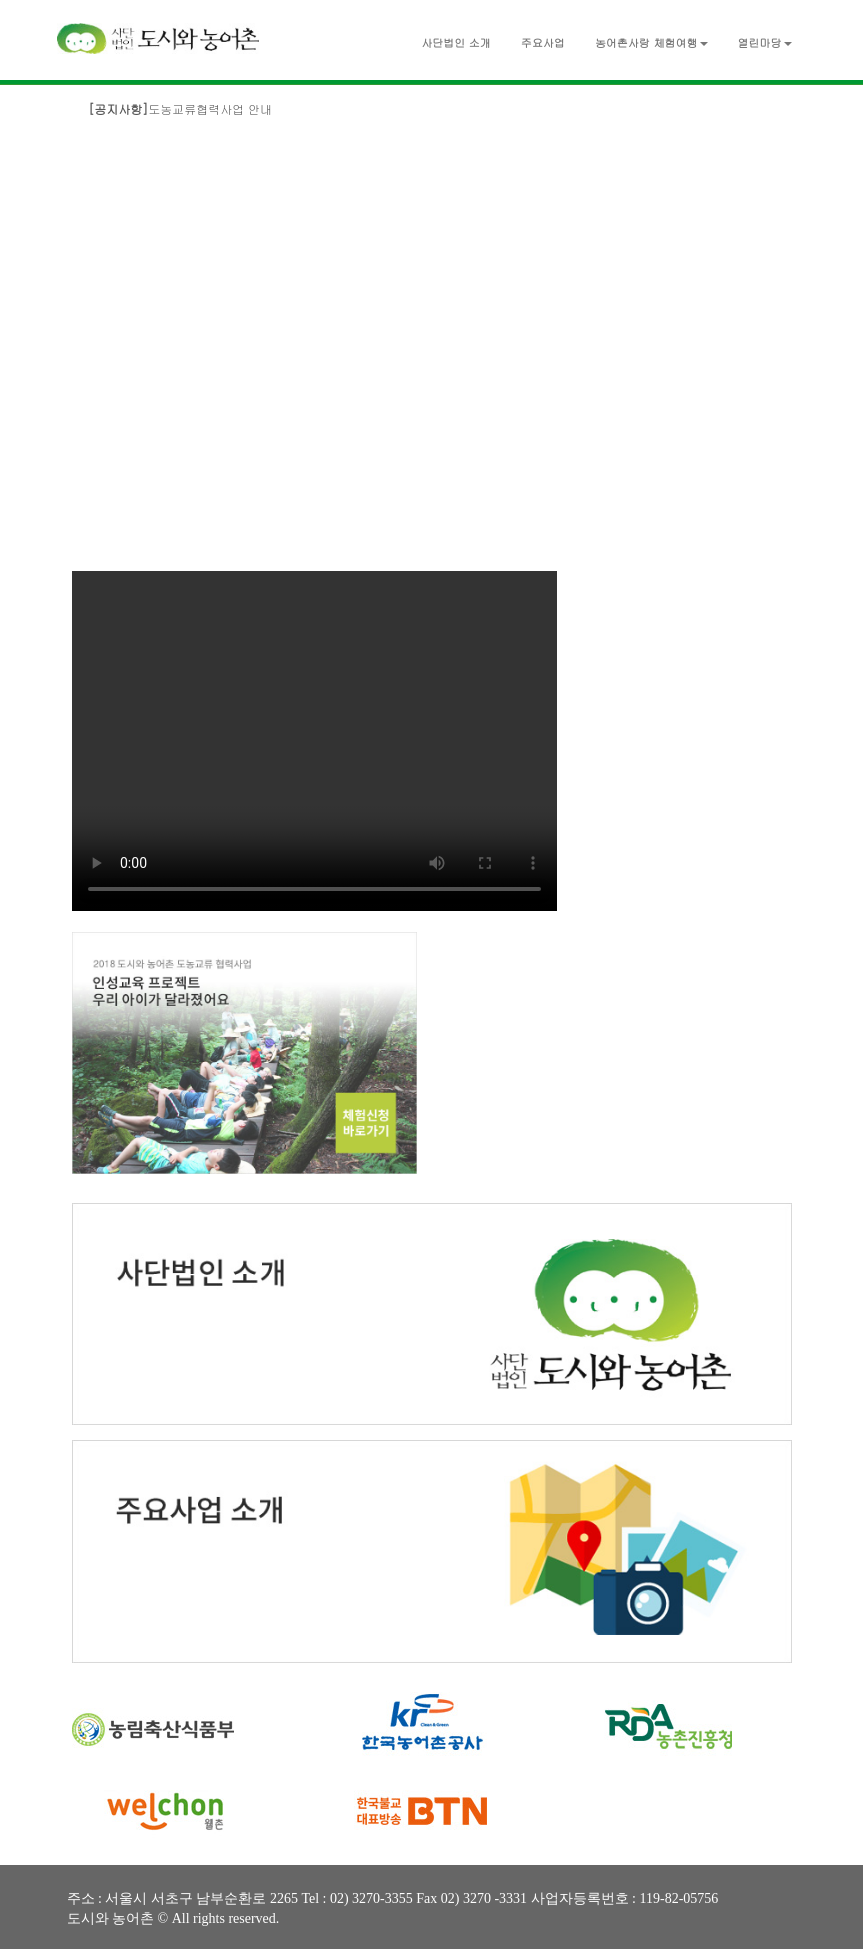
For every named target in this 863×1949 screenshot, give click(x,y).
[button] (651, 38)
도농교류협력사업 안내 (180, 108)
